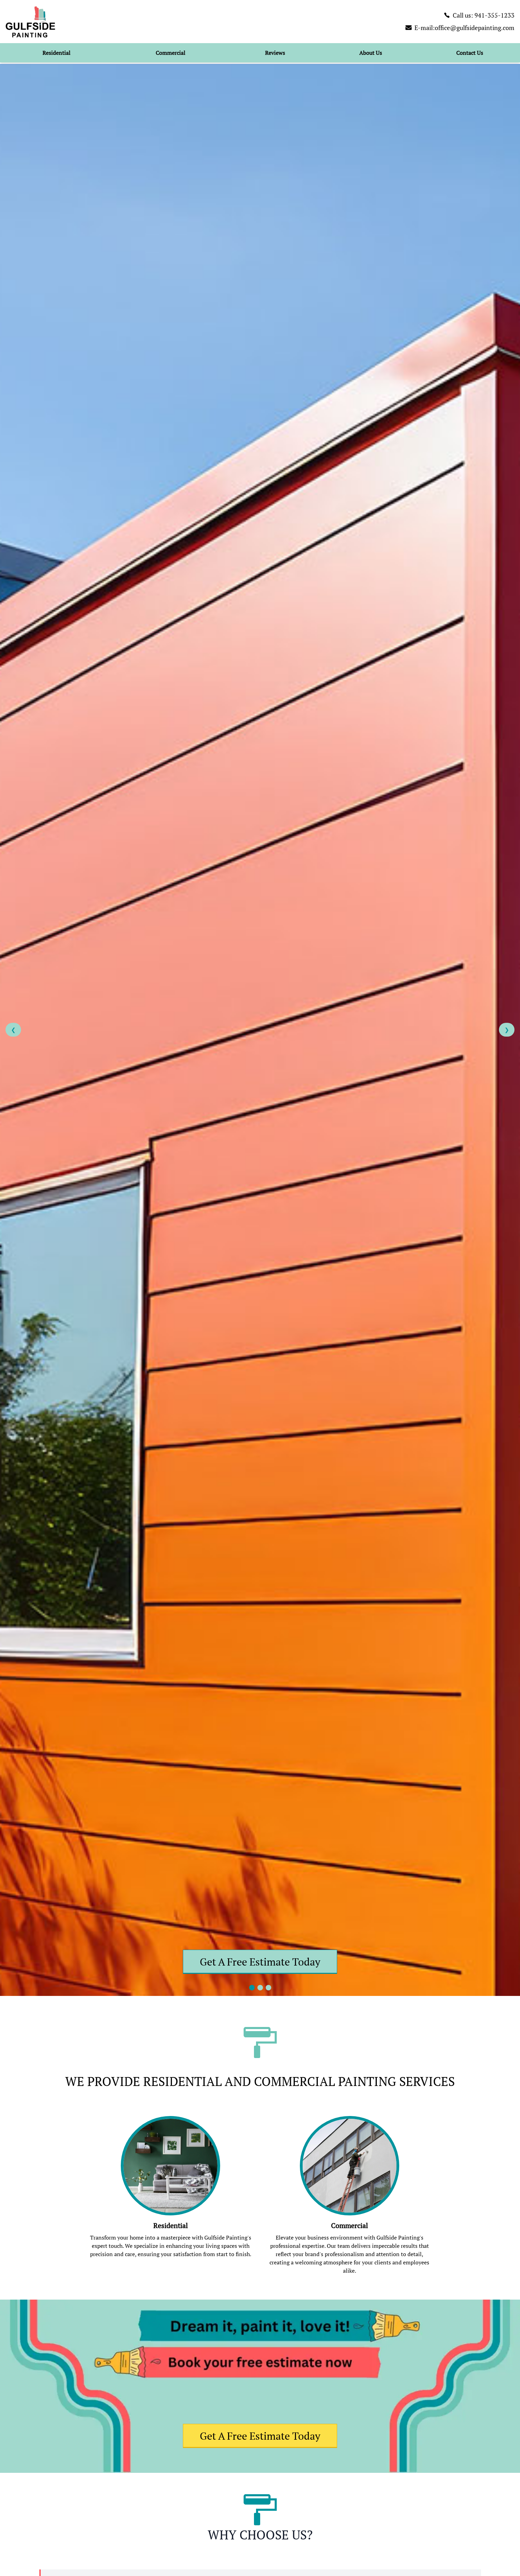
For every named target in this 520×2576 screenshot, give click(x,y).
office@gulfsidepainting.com (474, 27)
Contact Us (469, 53)
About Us (370, 53)
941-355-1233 (494, 15)
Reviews (275, 53)
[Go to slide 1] (252, 1987)
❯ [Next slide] (506, 1030)
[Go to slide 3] (268, 1987)
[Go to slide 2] (260, 1987)
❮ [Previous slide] (13, 1030)
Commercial (170, 53)
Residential (56, 53)
